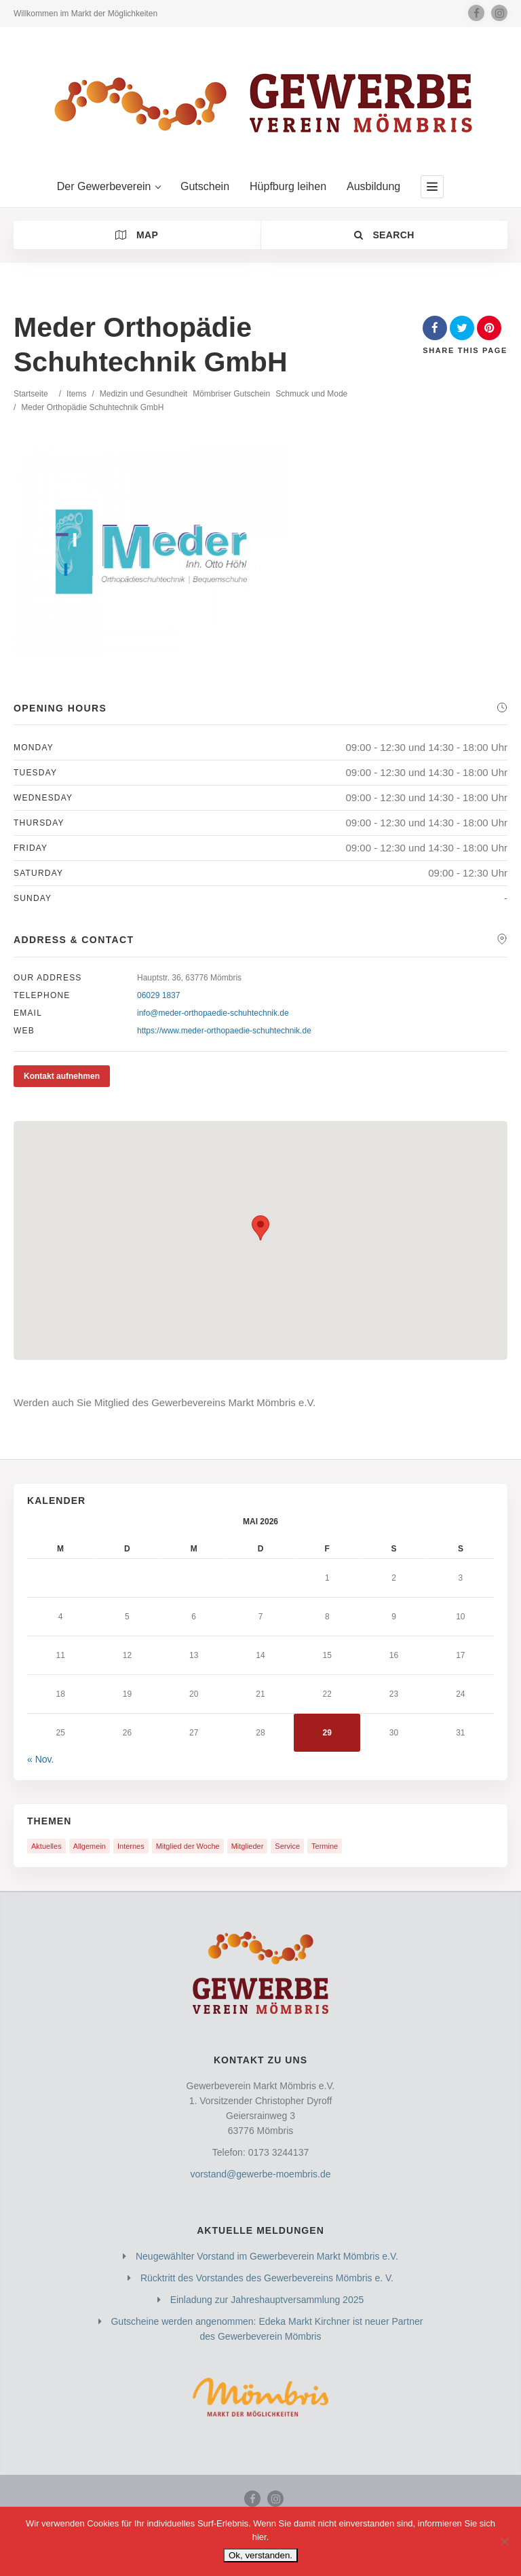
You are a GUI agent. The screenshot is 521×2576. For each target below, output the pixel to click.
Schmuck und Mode (311, 394)
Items (76, 394)
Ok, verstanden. (260, 2555)
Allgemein (89, 1846)
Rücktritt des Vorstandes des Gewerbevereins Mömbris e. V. (266, 2278)
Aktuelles (46, 1846)
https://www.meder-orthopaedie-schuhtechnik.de (224, 1030)
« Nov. (40, 1759)
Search (384, 234)
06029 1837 (158, 995)
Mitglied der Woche (188, 1846)
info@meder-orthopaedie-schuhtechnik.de (213, 1013)
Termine (324, 1846)
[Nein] (504, 2541)
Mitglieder (247, 1846)
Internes (130, 1846)
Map (136, 234)
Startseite (31, 394)
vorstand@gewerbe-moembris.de (260, 2174)
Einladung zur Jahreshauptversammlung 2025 (267, 2299)
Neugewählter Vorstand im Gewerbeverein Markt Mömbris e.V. (267, 2256)
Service (287, 1846)
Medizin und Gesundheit (143, 394)
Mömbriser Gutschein (231, 394)
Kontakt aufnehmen (62, 1076)
